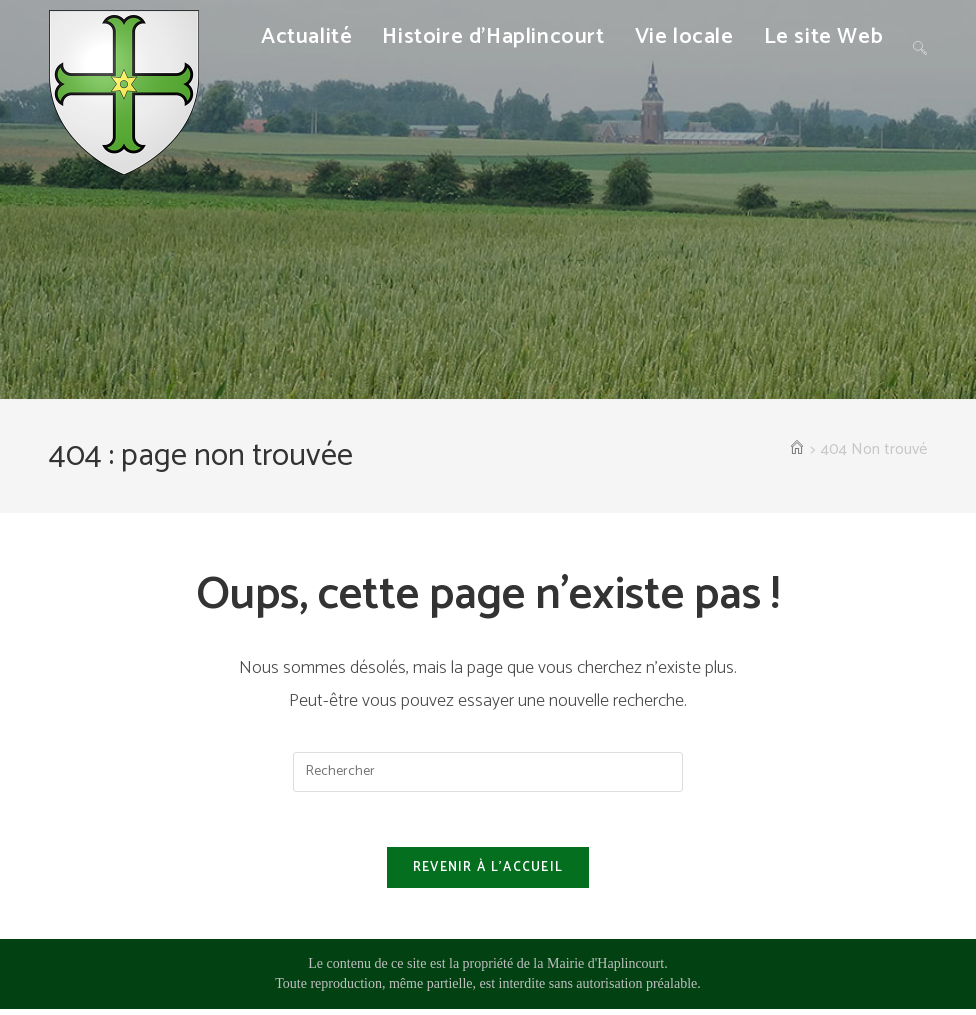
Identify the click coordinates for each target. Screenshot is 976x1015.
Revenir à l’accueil (488, 873)
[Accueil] (797, 450)
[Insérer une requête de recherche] (488, 772)
